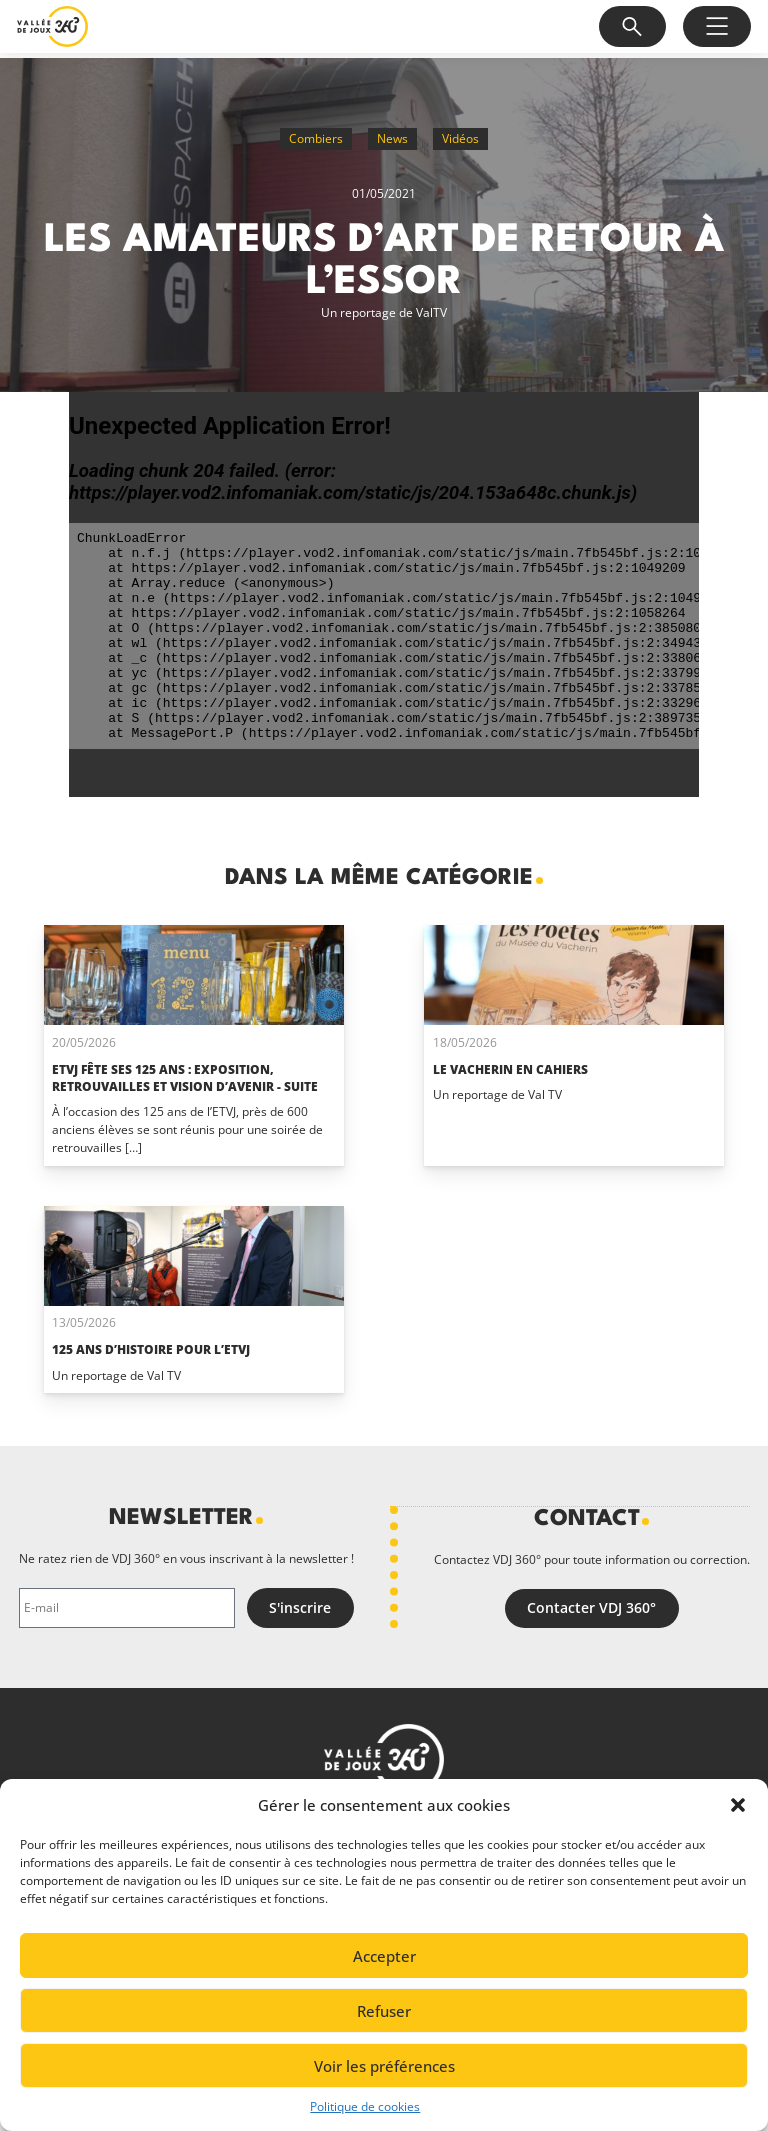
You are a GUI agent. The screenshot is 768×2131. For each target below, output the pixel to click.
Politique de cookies (365, 2106)
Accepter (384, 1956)
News (392, 138)
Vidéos (460, 138)
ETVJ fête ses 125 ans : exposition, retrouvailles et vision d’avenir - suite (185, 1078)
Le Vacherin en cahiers (510, 1069)
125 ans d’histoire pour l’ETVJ (151, 1349)
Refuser (384, 2011)
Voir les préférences (384, 2066)
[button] (738, 1805)
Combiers (316, 138)
